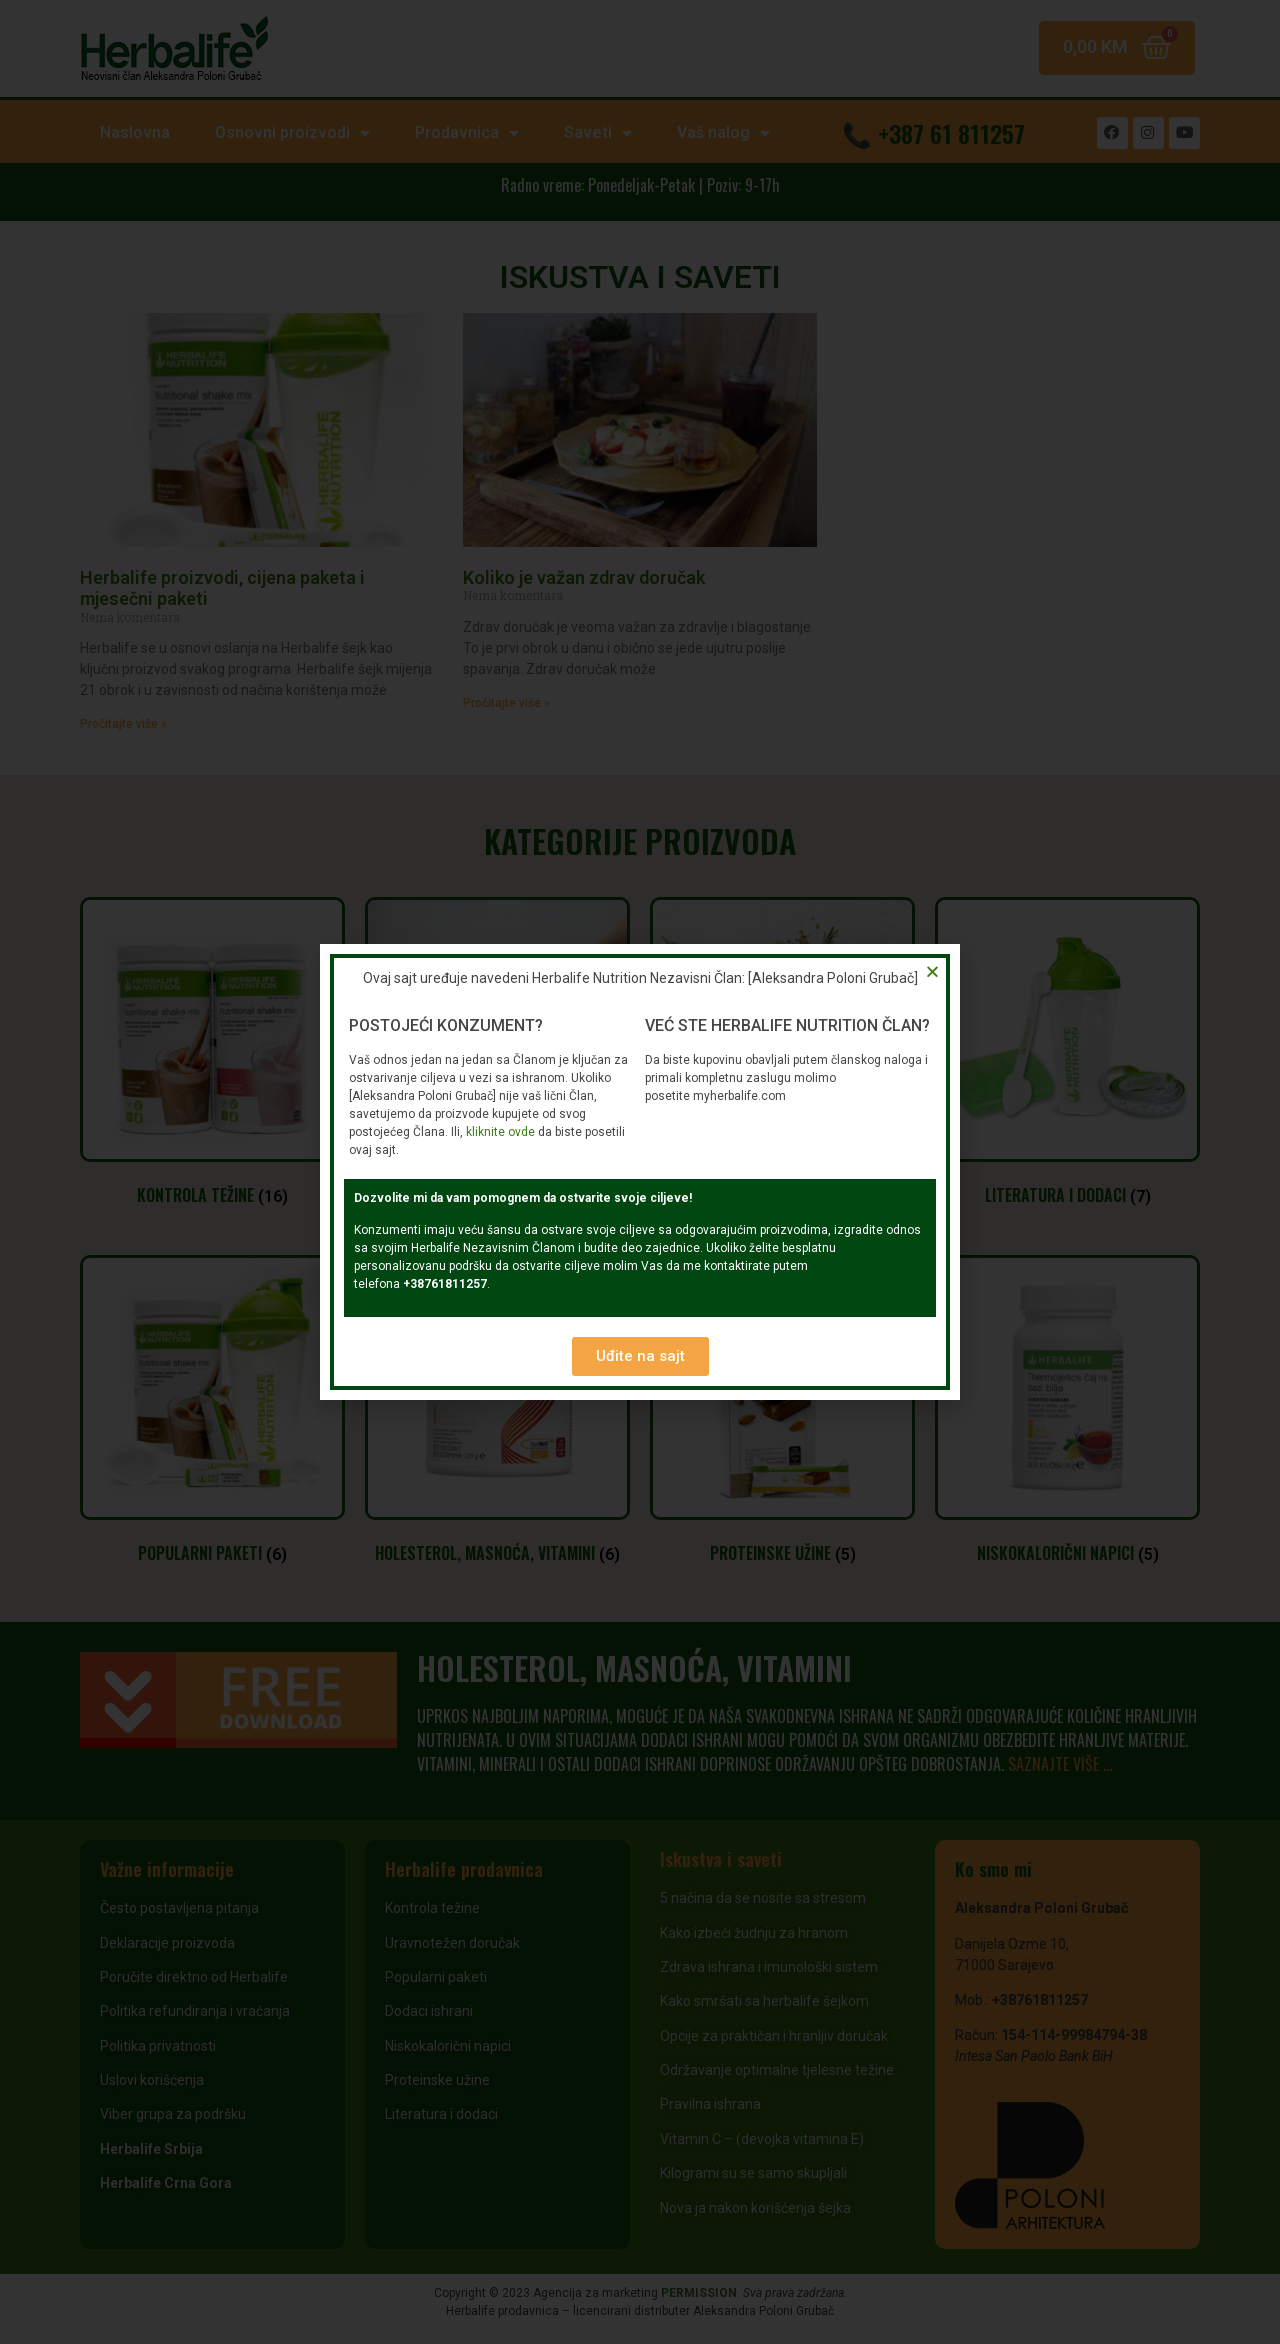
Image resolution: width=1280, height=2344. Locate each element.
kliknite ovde (500, 1132)
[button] (640, 1356)
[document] (640, 1172)
